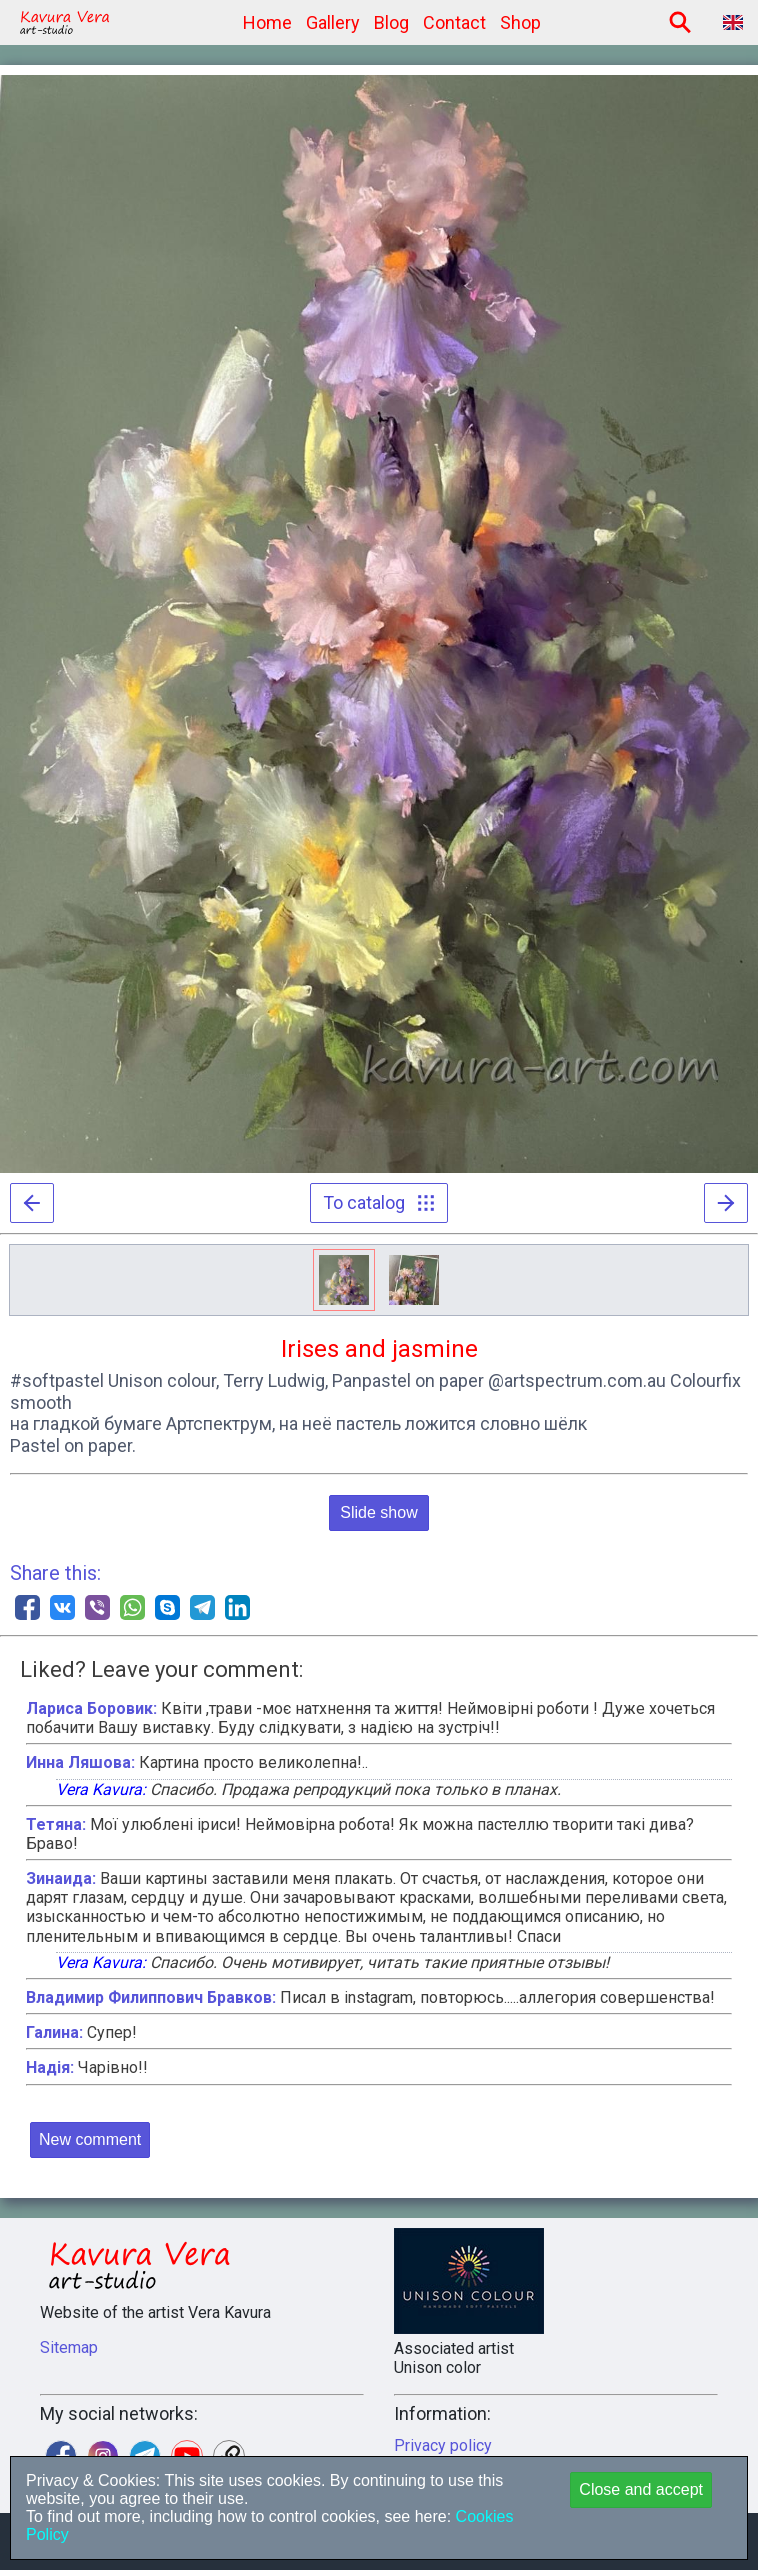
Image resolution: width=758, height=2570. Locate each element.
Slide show (378, 1512)
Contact (454, 22)
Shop (520, 22)
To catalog (379, 1202)
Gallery (333, 22)
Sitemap (69, 2347)
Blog (391, 22)
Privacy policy (443, 2445)
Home (267, 22)
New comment (90, 2139)
